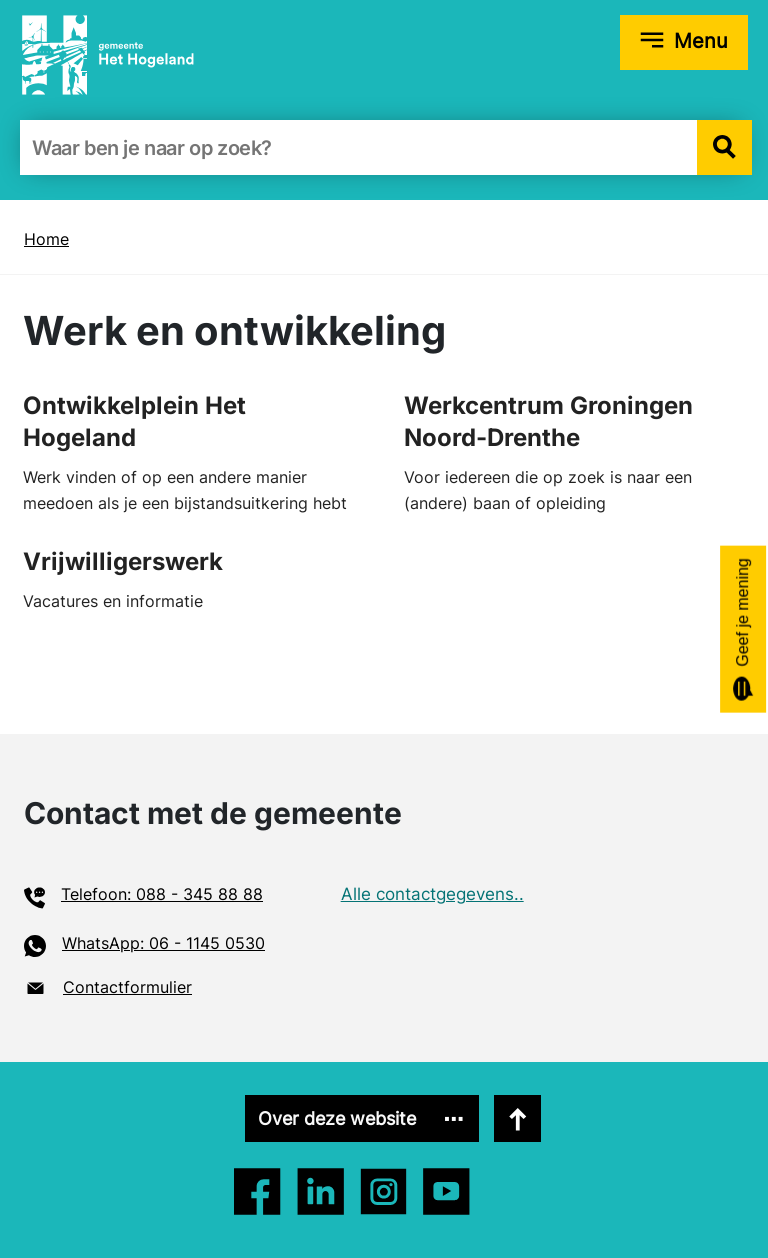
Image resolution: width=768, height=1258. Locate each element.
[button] (724, 147)
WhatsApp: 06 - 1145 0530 (163, 943)
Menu (701, 41)
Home (46, 239)
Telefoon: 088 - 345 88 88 (162, 894)
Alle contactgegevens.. (432, 894)
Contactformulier (127, 987)
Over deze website (337, 1118)
